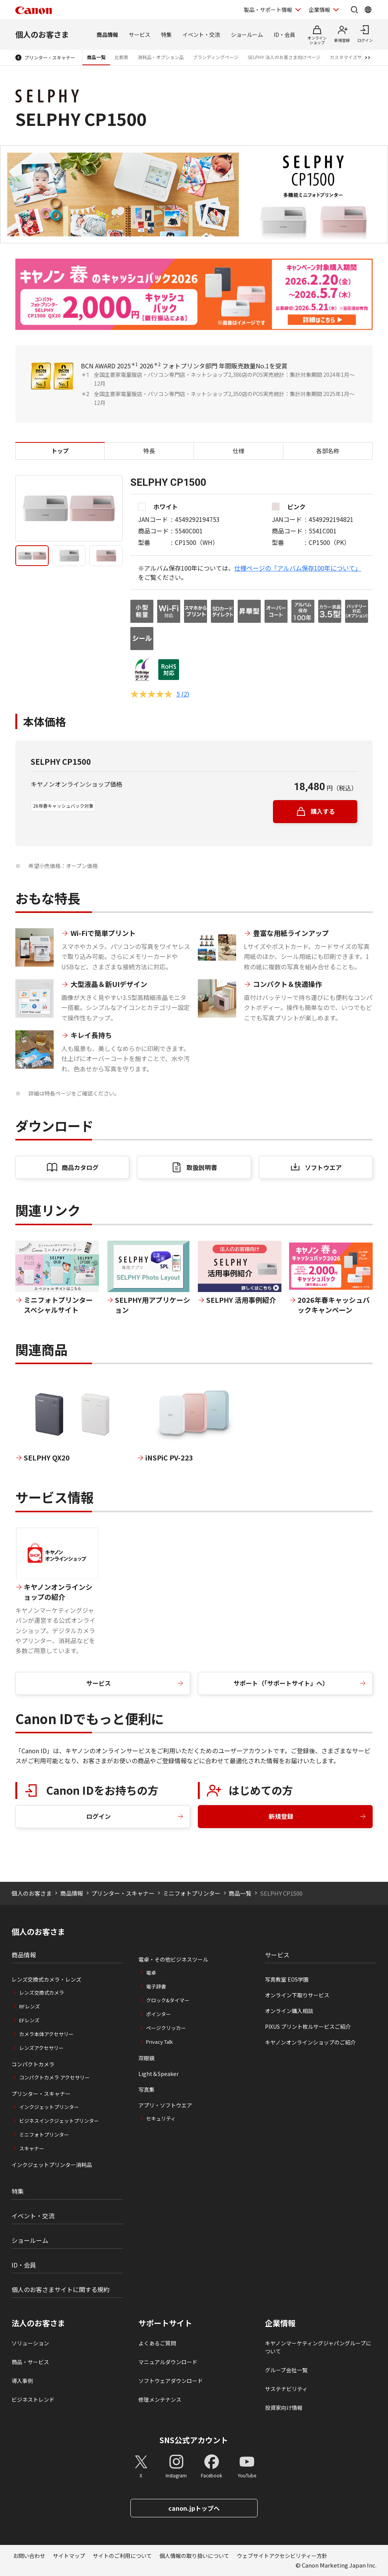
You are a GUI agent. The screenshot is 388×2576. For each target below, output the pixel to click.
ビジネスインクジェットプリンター (59, 2120)
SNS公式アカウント (193, 2440)
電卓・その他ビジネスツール (173, 1959)
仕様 (238, 451)
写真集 (146, 2089)
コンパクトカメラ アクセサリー (54, 2077)
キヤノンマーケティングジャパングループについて (318, 2347)
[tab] (32, 555)
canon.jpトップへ (194, 2508)
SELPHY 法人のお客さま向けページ (284, 57)
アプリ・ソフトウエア (165, 2105)
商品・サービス (30, 2362)
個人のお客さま (42, 34)
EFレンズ (29, 2020)
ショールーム (247, 34)
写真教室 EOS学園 (287, 1979)
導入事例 (22, 2381)
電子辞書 (156, 1986)
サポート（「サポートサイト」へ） (281, 1683)
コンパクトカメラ (33, 2064)
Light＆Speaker (158, 2074)
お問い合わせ (29, 2555)
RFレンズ (29, 2006)
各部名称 (327, 451)
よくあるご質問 (157, 2343)
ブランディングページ (215, 57)
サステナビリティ (286, 2389)
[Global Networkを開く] (368, 9)
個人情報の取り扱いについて (194, 2555)
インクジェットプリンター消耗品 (52, 2164)
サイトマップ (69, 2555)
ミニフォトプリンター (191, 1893)
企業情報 (280, 2323)
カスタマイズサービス (353, 57)
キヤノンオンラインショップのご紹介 (310, 2042)
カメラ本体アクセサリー (46, 2034)
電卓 (151, 1972)
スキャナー (31, 2148)
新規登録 (281, 1816)
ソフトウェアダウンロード (170, 2381)
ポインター (158, 2014)
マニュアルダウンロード (167, 2362)
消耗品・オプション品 (161, 57)
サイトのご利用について (122, 2555)
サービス (139, 34)
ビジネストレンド (33, 2399)
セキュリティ (161, 2118)
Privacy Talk (159, 2041)
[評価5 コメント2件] (159, 693)
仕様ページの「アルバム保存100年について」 (297, 568)
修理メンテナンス (159, 2399)
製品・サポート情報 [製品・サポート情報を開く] (268, 9)
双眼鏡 (146, 2058)
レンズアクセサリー (41, 2047)
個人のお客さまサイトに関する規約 (61, 2289)
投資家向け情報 (284, 2407)
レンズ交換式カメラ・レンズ (46, 1979)
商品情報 (107, 34)
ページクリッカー (166, 2027)
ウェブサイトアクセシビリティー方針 (282, 2555)
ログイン (98, 1816)
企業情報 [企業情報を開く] (319, 9)
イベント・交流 (201, 34)
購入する (323, 811)
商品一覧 (96, 57)
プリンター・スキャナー (50, 57)
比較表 (121, 57)
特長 (149, 451)
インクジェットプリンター (49, 2107)
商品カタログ (80, 1167)
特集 (166, 34)
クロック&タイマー (167, 2000)
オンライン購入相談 (289, 2011)
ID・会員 (284, 34)
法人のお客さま (38, 2323)
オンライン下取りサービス (297, 1995)
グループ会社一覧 (286, 2370)
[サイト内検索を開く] (354, 9)
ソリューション (30, 2343)
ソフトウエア (323, 1167)
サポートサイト (165, 2323)
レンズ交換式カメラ (41, 1992)
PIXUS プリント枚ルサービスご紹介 (308, 2026)
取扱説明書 (201, 1167)
